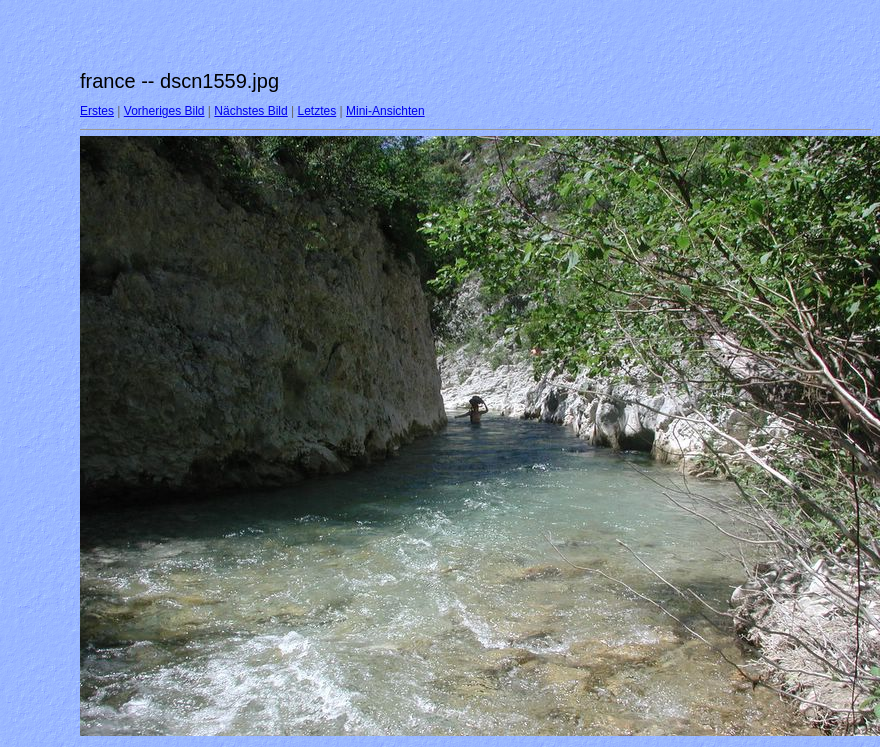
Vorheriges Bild (164, 111)
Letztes (317, 111)
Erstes (97, 111)
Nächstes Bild (250, 111)
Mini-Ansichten (385, 111)
